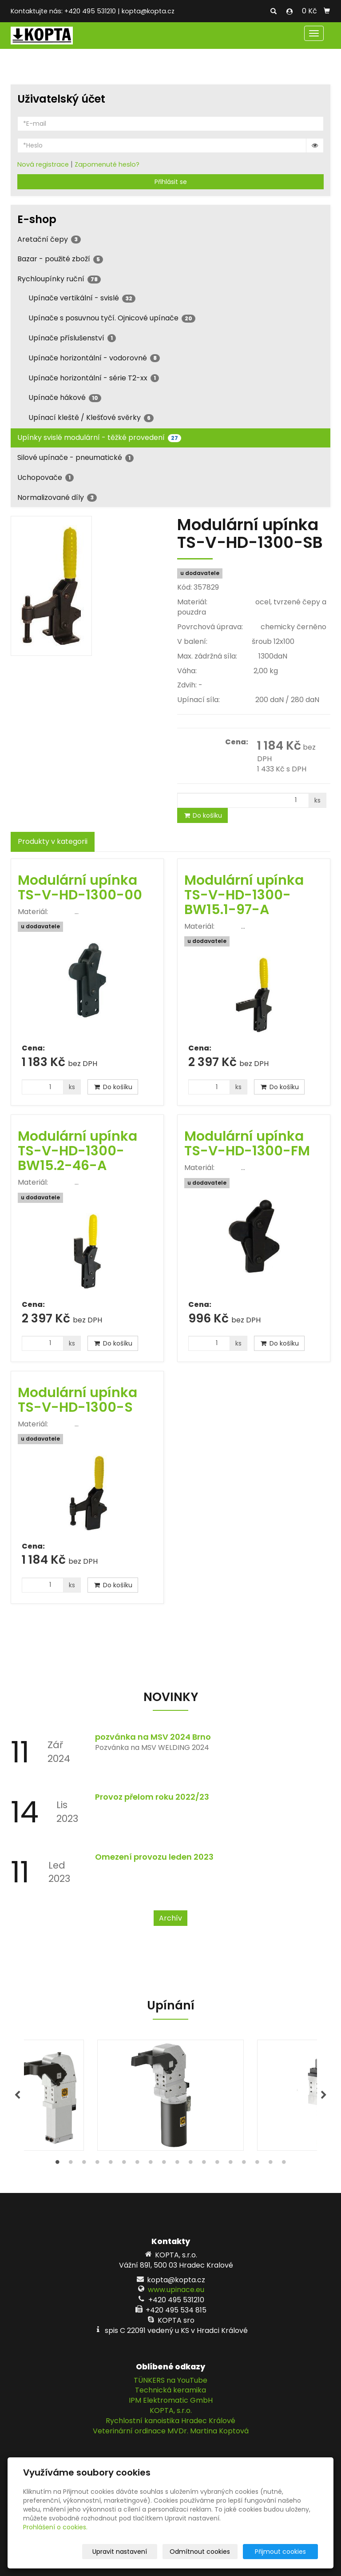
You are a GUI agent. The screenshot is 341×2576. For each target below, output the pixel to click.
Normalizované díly (57, 497)
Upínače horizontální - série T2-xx (93, 378)
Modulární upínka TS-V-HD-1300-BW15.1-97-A (244, 895)
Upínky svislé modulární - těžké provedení (99, 437)
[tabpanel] (170, 2095)
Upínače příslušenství (72, 338)
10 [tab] (177, 2164)
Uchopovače (45, 477)
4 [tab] (97, 2164)
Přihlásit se (171, 181)
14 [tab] (230, 2164)
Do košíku (202, 815)
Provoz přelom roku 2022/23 (152, 1796)
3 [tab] (83, 2164)
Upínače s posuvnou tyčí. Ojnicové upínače (111, 318)
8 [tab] (150, 2164)
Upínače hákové (64, 397)
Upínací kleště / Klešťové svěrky (91, 417)
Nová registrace (43, 164)
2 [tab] (70, 2164)
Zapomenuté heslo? (107, 164)
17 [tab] (270, 2164)
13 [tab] (217, 2164)
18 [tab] (283, 2164)
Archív (170, 1918)
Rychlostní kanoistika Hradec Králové (170, 2421)
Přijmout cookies (283, 2551)
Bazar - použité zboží (60, 259)
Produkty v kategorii (52, 841)
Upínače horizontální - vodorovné (94, 358)
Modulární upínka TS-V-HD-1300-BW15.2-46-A (77, 1151)
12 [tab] (203, 2164)
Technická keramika (170, 2390)
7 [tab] (137, 2164)
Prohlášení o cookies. (55, 2527)
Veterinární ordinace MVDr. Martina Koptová (171, 2431)
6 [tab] (123, 2164)
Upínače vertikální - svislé (81, 298)
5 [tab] (110, 2164)
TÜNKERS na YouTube (170, 2380)
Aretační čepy (49, 239)
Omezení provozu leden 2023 (154, 1856)
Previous (17, 2095)
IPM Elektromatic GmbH (171, 2400)
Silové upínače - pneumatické (75, 457)
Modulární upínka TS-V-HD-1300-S (77, 1400)
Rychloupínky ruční (59, 279)
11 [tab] (190, 2164)
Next (323, 2095)
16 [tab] (257, 2164)
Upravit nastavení (137, 2551)
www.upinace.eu (176, 2289)
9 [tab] (163, 2164)
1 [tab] (57, 2164)
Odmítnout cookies (212, 2551)
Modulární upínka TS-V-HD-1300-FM (247, 1143)
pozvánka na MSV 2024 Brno (153, 1736)
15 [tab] (243, 2164)
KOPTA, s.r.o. (171, 2410)
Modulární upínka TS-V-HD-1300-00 (80, 887)
